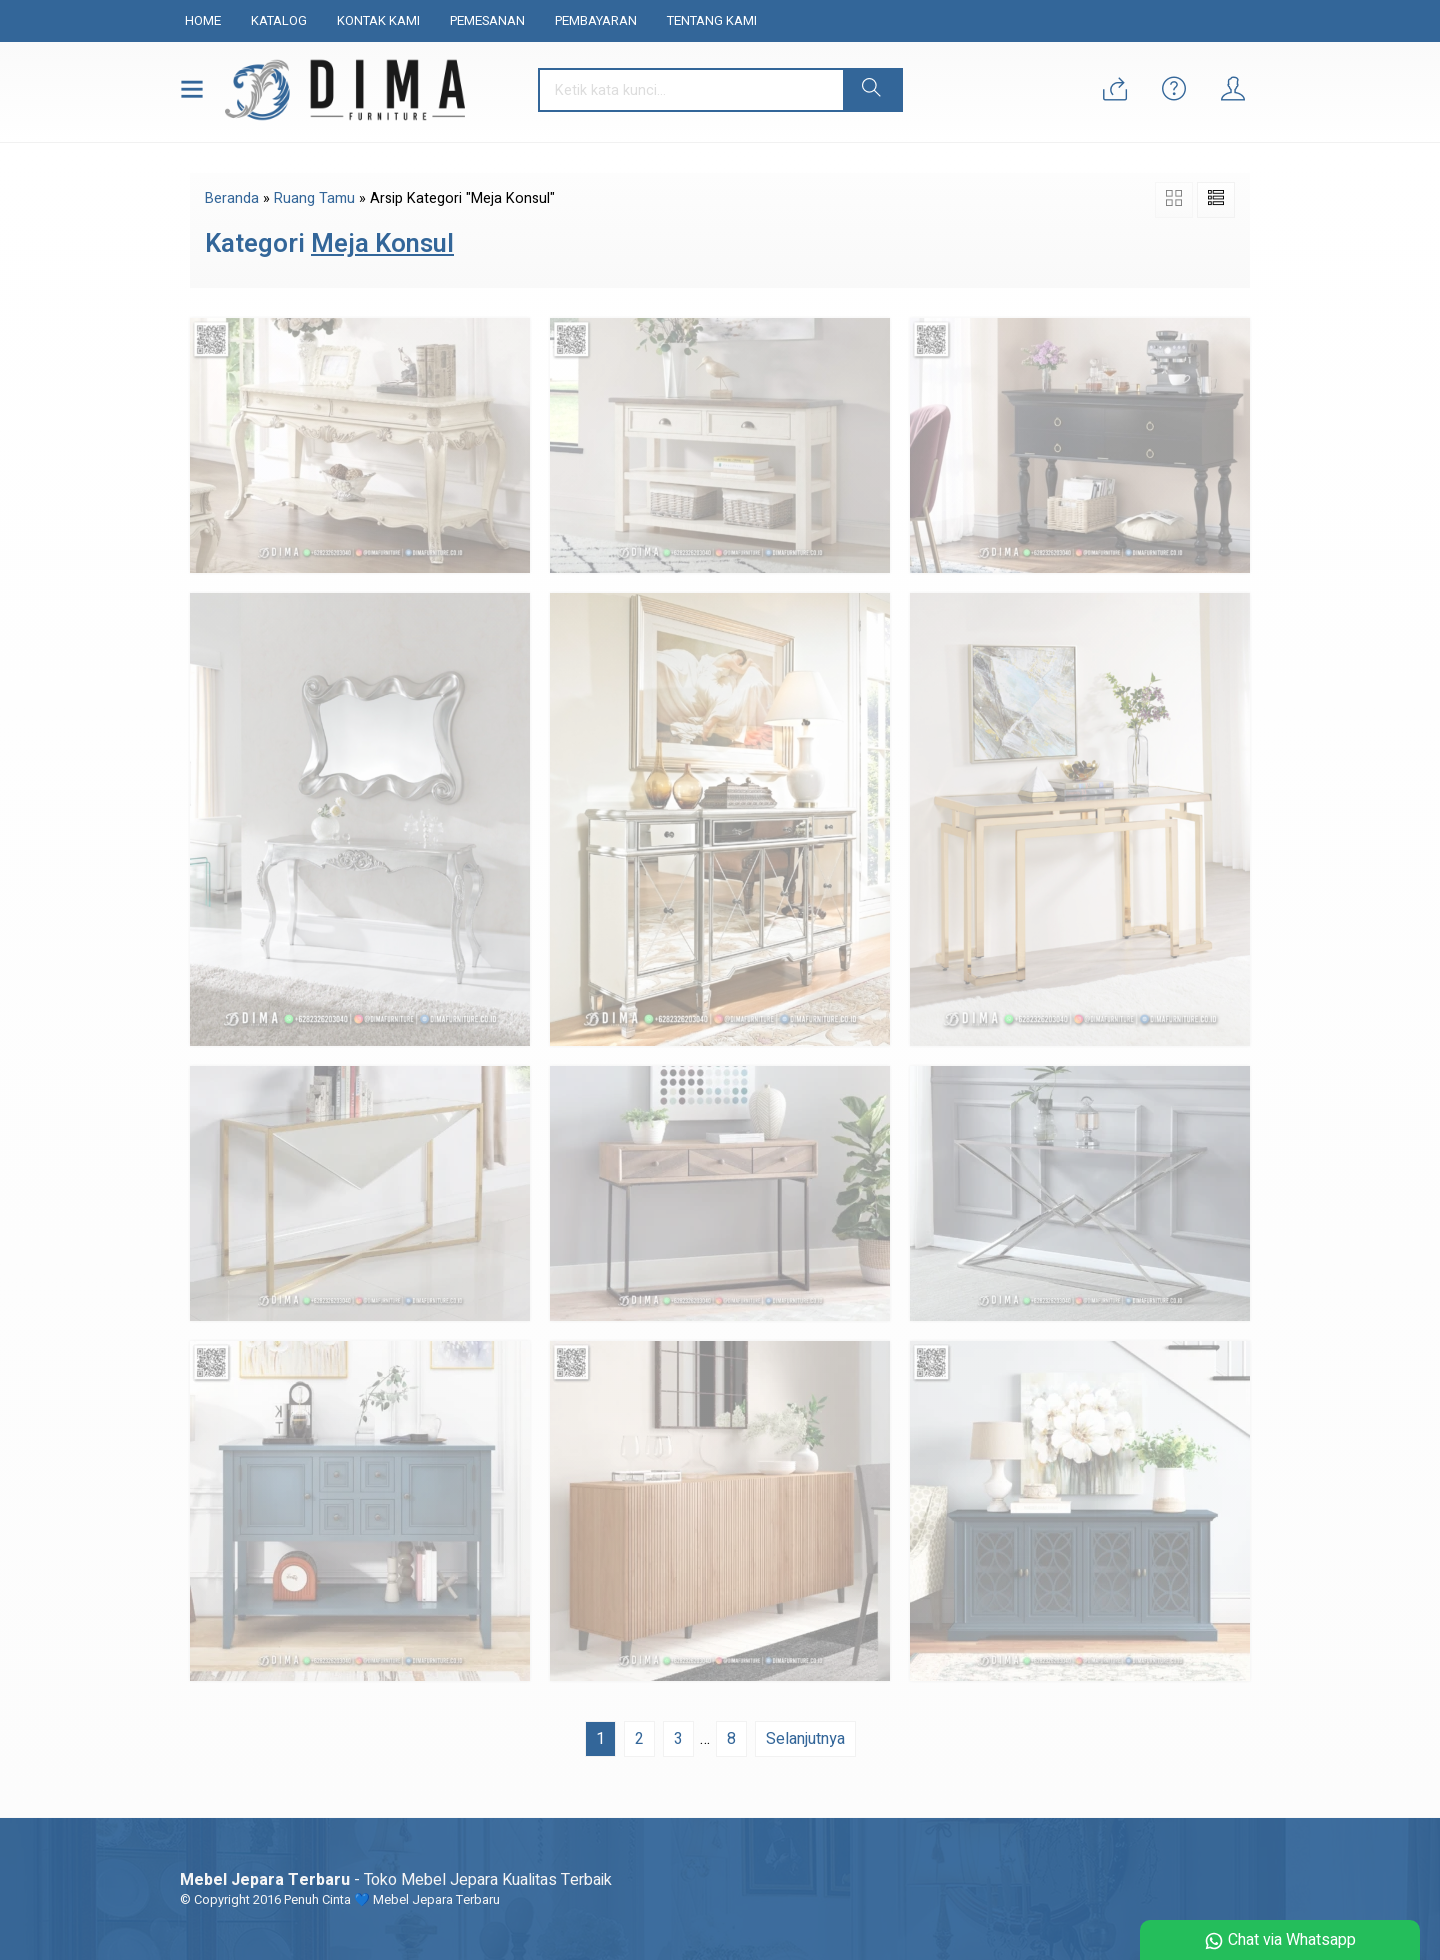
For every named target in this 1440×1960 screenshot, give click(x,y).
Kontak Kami (378, 20)
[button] (872, 90)
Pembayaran (596, 20)
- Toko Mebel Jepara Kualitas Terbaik (396, 1880)
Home (203, 20)
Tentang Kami (712, 20)
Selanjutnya (805, 1739)
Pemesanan (487, 20)
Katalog (279, 20)
